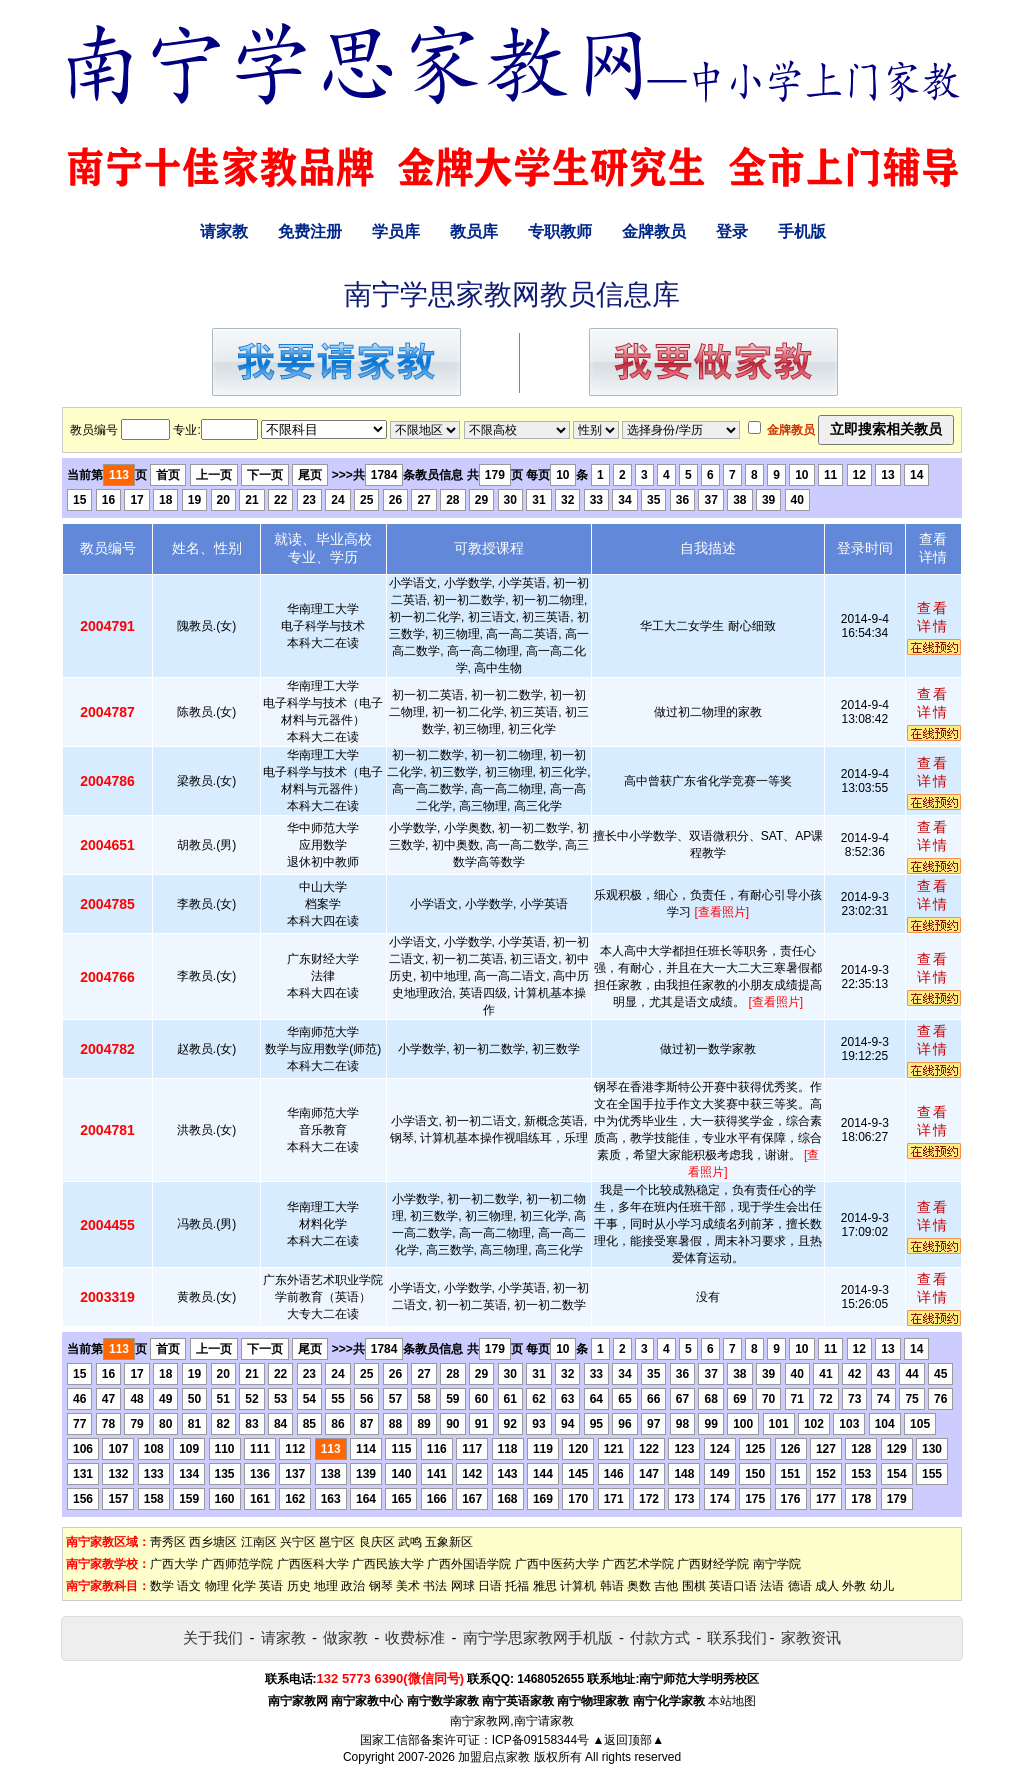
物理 (217, 1586)
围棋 (694, 1586)
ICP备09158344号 (540, 1740)
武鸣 (410, 1542)
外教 (854, 1586)
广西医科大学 (313, 1564)
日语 (490, 1586)
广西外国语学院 (469, 1564)
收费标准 (415, 1637)
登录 (732, 231)
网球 (463, 1586)
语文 (189, 1586)
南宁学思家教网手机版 (538, 1637)
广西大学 (174, 1564)
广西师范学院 (237, 1564)
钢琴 (381, 1586)
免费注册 (310, 231)
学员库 (396, 231)
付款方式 (660, 1637)
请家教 (224, 231)
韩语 (612, 1586)
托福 (517, 1586)
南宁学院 (777, 1564)
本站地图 (732, 1701)
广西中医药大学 (557, 1564)
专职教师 (560, 231)
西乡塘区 (213, 1542)
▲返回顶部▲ (628, 1740)
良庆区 (377, 1542)
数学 (162, 1586)
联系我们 (737, 1637)
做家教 (345, 1637)
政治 (353, 1586)
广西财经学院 (713, 1564)
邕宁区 (337, 1542)
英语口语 (733, 1586)
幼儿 (882, 1586)
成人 (827, 1586)
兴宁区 (298, 1542)
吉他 (666, 1586)
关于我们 (213, 1637)
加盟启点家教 (494, 1757)
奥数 (639, 1586)
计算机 (578, 1586)
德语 (800, 1586)
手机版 (802, 231)
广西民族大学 (388, 1564)
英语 (271, 1586)
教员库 (474, 231)
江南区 (259, 1542)
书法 (435, 1586)
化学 (244, 1586)
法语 (772, 1586)
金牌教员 (654, 231)
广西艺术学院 (638, 1564)
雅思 (545, 1586)
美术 (408, 1586)
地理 (326, 1586)
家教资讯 (811, 1637)
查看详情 (933, 617)
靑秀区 (168, 1542)
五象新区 (449, 1542)
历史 (299, 1586)
